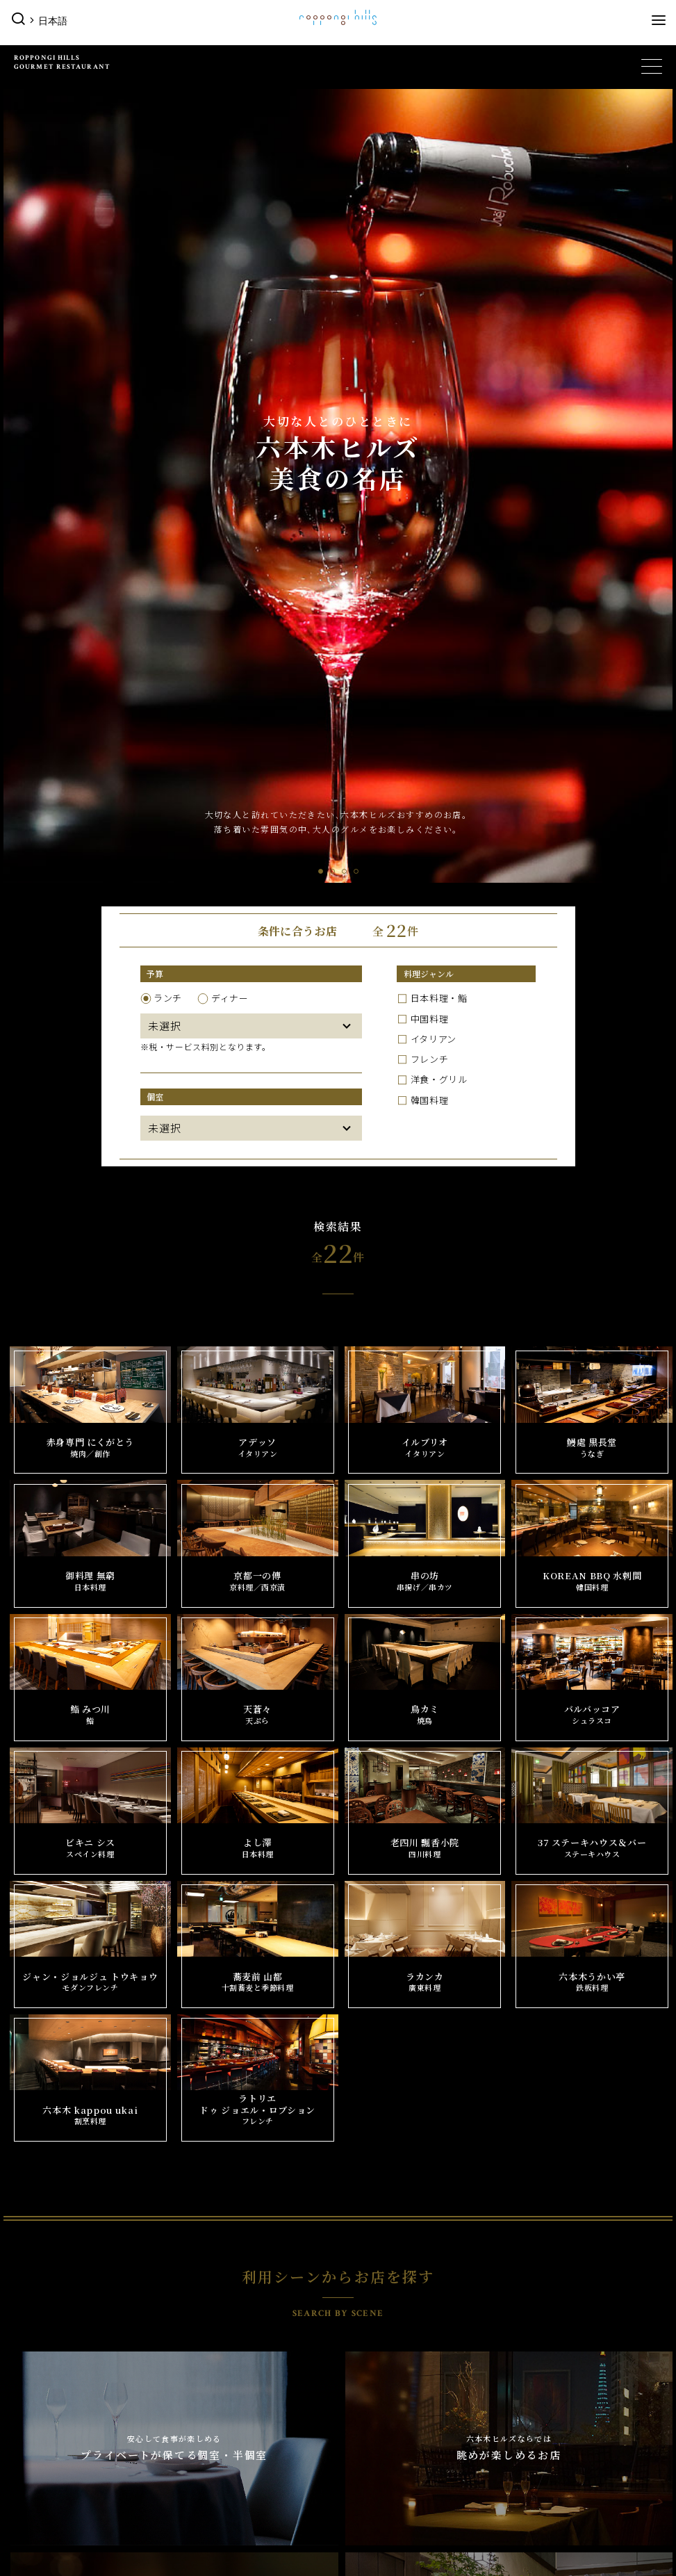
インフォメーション (557, 2394)
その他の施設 (41, 2394)
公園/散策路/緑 (51, 2433)
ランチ (168, 205)
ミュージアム (375, 2294)
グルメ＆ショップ (219, 2294)
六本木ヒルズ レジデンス (71, 2449)
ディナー (230, 205)
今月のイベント (51, 2349)
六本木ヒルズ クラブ (228, 2416)
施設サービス (545, 2466)
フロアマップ (545, 2449)
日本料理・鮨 (439, 205)
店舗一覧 (202, 2316)
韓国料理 (430, 306)
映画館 (359, 2319)
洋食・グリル (439, 286)
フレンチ (430, 265)
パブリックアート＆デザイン (80, 2416)
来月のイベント (51, 2366)
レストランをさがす (227, 2349)
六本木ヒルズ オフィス (233, 2466)
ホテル (525, 2319)
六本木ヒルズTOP (51, 2263)
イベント (31, 2294)
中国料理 (430, 225)
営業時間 (535, 2416)
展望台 (525, 2294)
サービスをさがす (222, 2366)
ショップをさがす (222, 2333)
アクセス (535, 2433)
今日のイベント (51, 2333)
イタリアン (433, 245)
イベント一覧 (46, 2316)
